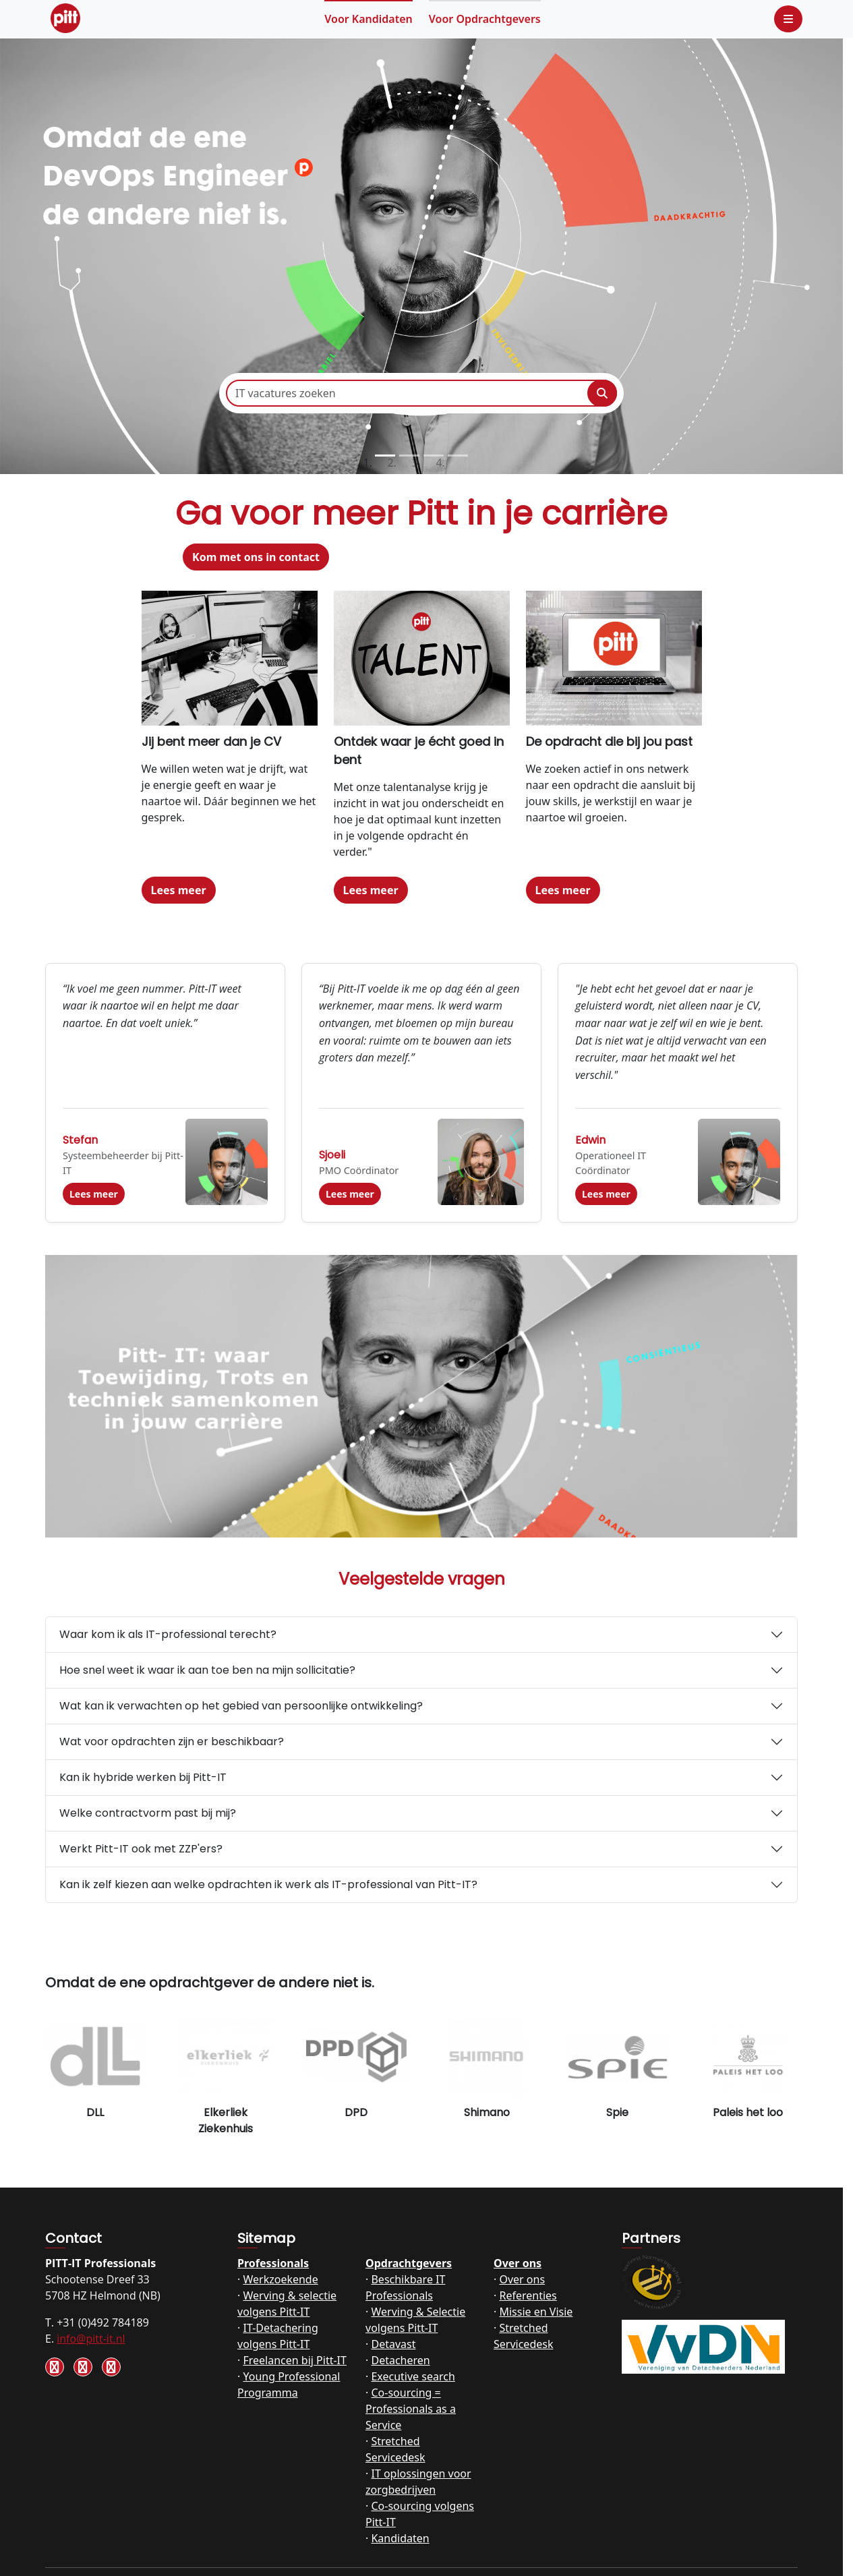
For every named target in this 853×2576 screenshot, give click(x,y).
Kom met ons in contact (256, 557)
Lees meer (178, 890)
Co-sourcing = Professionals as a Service (410, 2408)
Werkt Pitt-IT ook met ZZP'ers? (141, 1848)
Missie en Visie (535, 2311)
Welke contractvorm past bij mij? (147, 1813)
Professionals (273, 2263)
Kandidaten (368, 19)
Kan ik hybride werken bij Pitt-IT (143, 1777)
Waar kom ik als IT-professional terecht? (167, 1634)
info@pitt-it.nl (91, 2338)
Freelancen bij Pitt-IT (294, 2360)
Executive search (412, 2376)
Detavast (393, 2344)
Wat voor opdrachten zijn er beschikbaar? (171, 1741)
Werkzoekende (280, 2279)
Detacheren (400, 2360)
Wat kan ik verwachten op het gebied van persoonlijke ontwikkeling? (241, 1706)
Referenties (527, 2295)
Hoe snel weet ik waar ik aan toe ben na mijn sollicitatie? (207, 1670)
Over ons (517, 2263)
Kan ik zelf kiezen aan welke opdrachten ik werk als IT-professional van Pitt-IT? (268, 1884)
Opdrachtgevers (485, 19)
